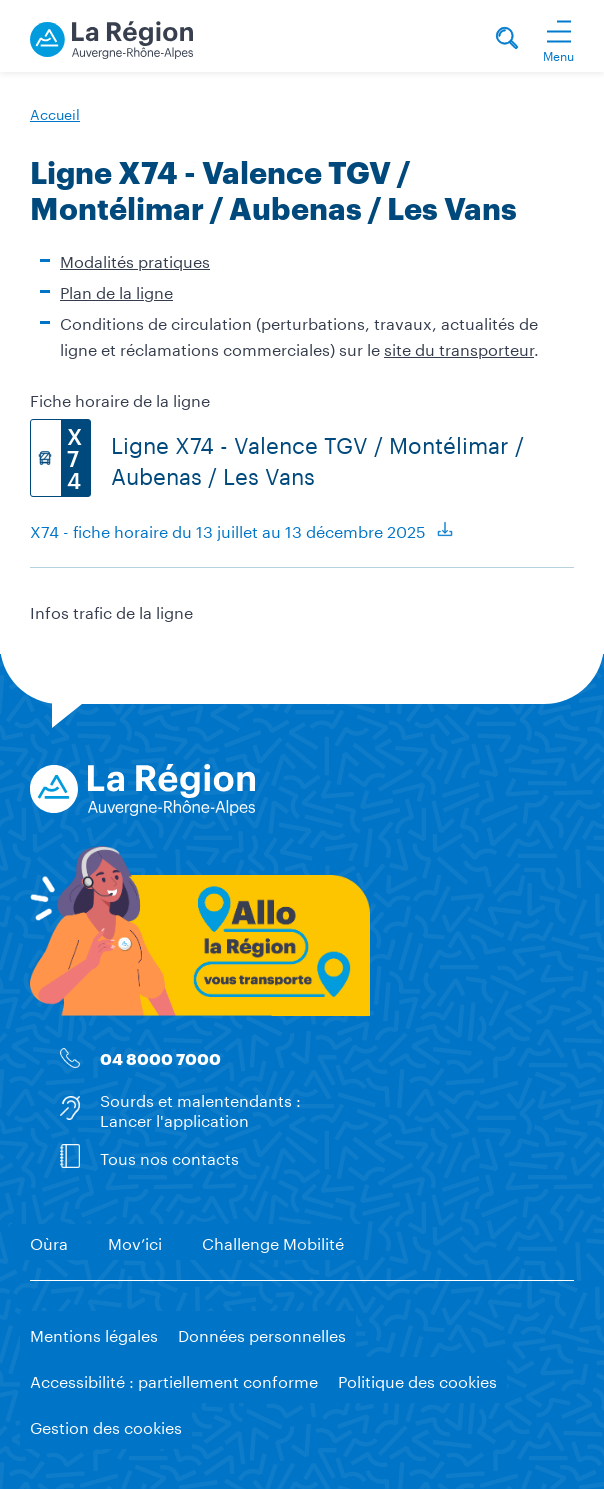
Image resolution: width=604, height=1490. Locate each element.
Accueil (55, 113)
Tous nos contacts (169, 1155)
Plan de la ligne (116, 290)
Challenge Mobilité (273, 1241)
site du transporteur (459, 347)
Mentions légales (94, 1333)
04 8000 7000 (160, 1058)
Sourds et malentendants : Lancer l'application (200, 1107)
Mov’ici (135, 1241)
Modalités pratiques (135, 259)
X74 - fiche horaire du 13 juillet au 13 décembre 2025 (228, 529)
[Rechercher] (507, 40)
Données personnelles (262, 1333)
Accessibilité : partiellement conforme (174, 1379)
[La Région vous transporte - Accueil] (111, 36)
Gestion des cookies (106, 1425)
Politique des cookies (417, 1379)
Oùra (49, 1241)
